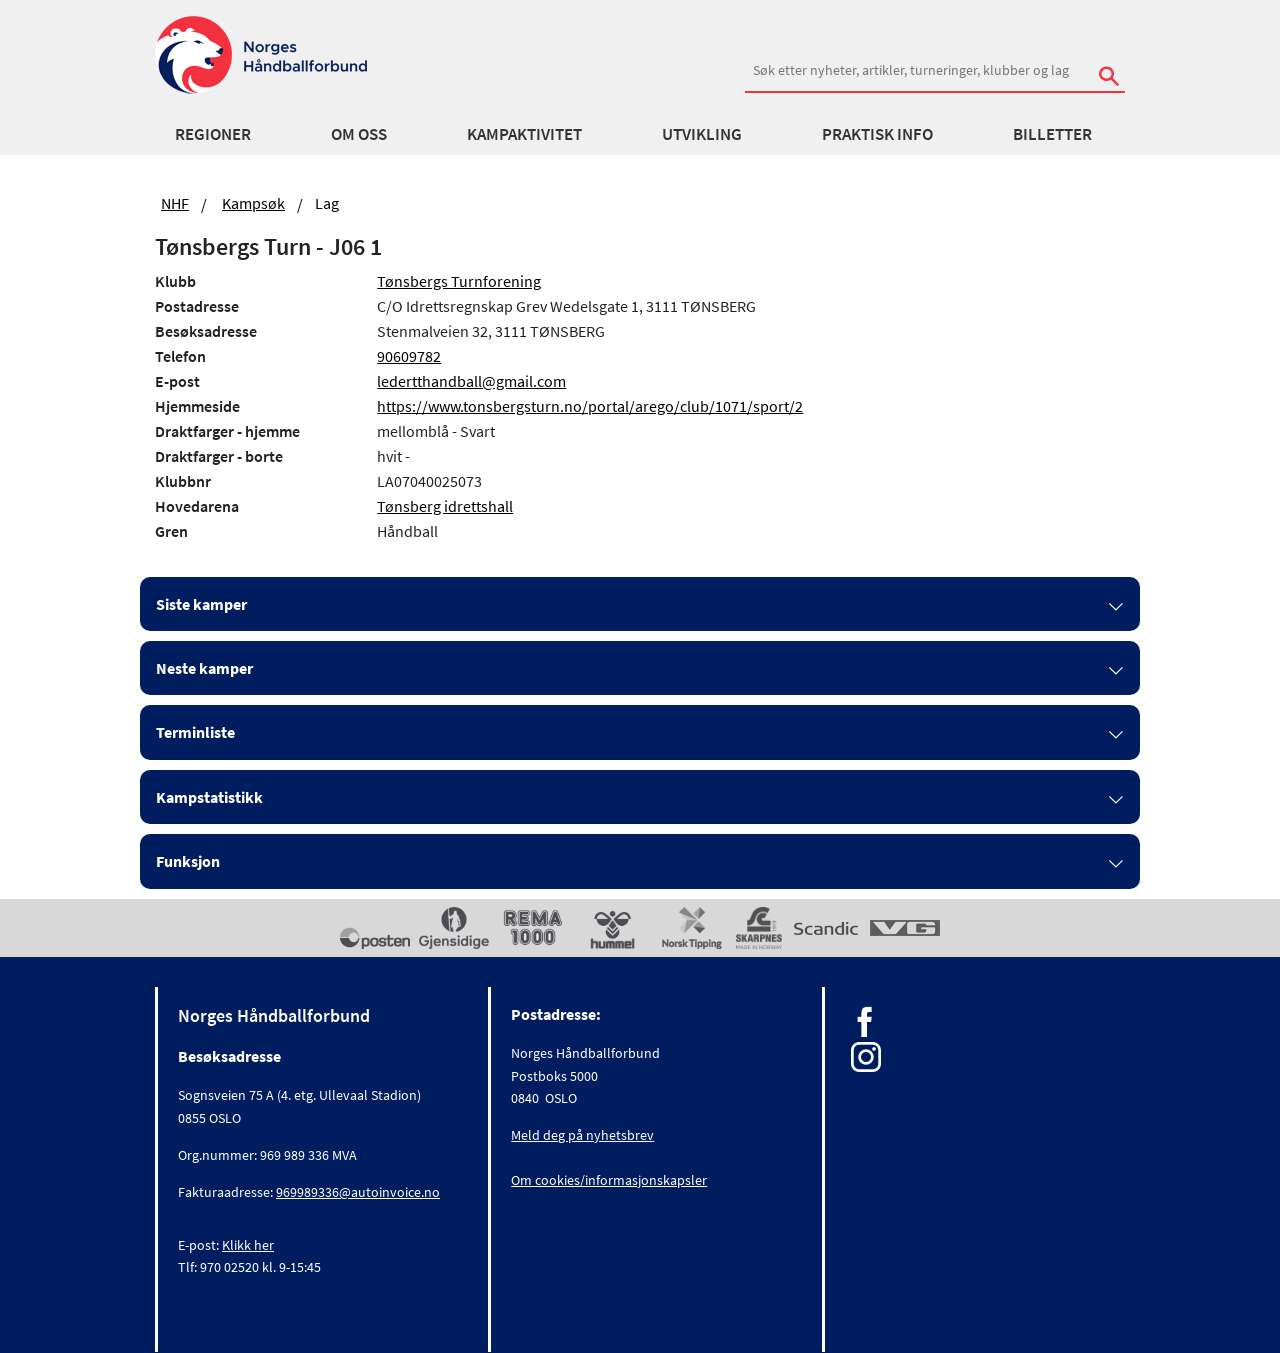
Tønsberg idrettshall (445, 506)
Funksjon (188, 861)
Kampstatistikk (209, 797)
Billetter (1052, 134)
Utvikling (702, 134)
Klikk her (248, 1245)
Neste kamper (204, 668)
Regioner (213, 134)
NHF (175, 203)
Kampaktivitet (524, 134)
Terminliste (195, 732)
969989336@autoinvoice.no (358, 1192)
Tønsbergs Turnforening (459, 281)
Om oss (359, 134)
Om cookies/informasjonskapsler (609, 1180)
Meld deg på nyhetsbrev (582, 1135)
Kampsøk (253, 203)
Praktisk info (877, 134)
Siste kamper (201, 604)
